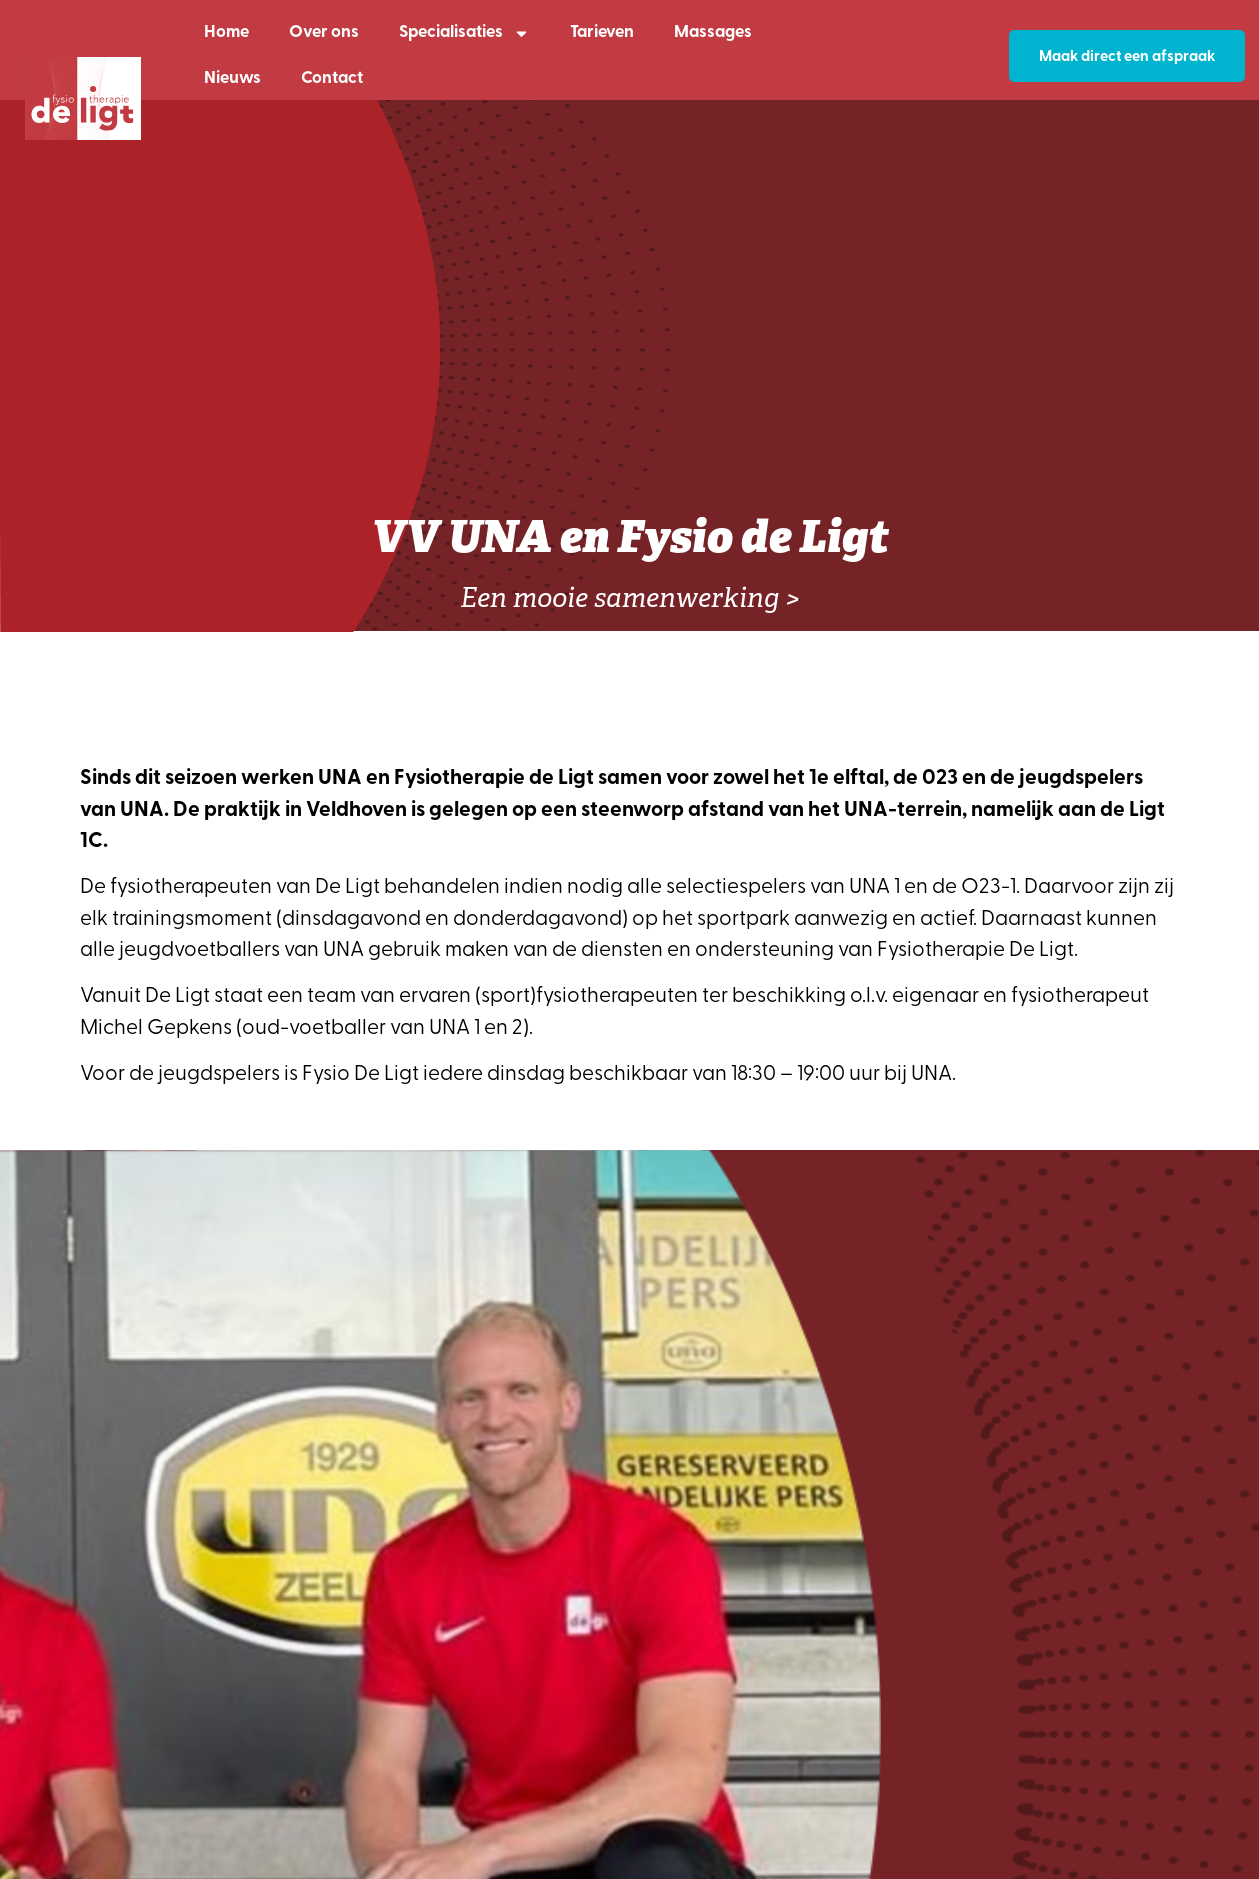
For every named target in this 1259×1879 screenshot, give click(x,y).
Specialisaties (464, 33)
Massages (713, 32)
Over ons (324, 32)
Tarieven (602, 32)
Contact (332, 78)
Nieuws (232, 78)
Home (226, 32)
